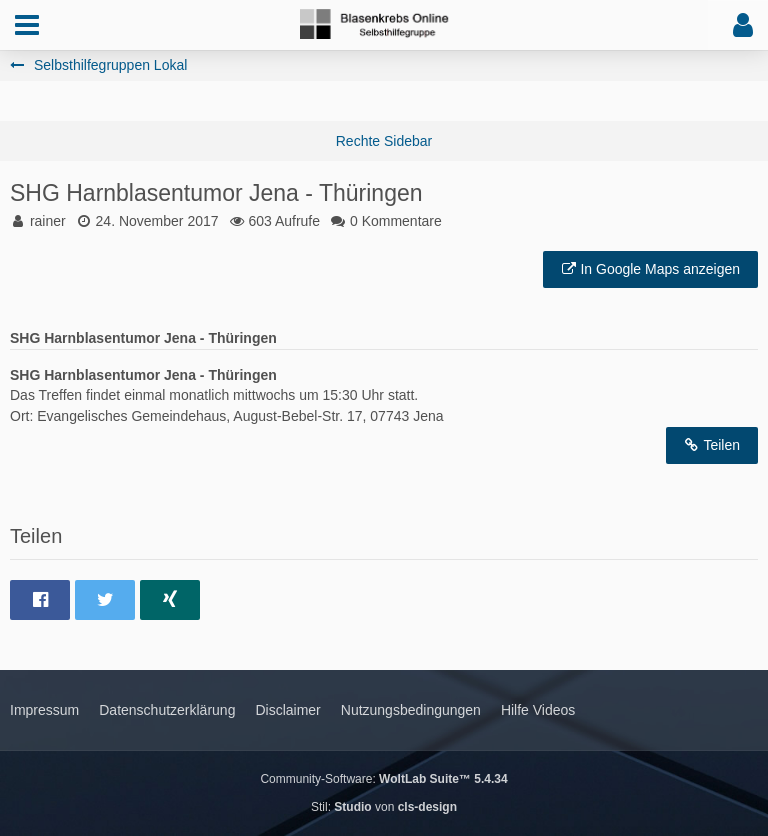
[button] (27, 25)
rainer (48, 221)
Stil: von (384, 807)
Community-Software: (383, 779)
